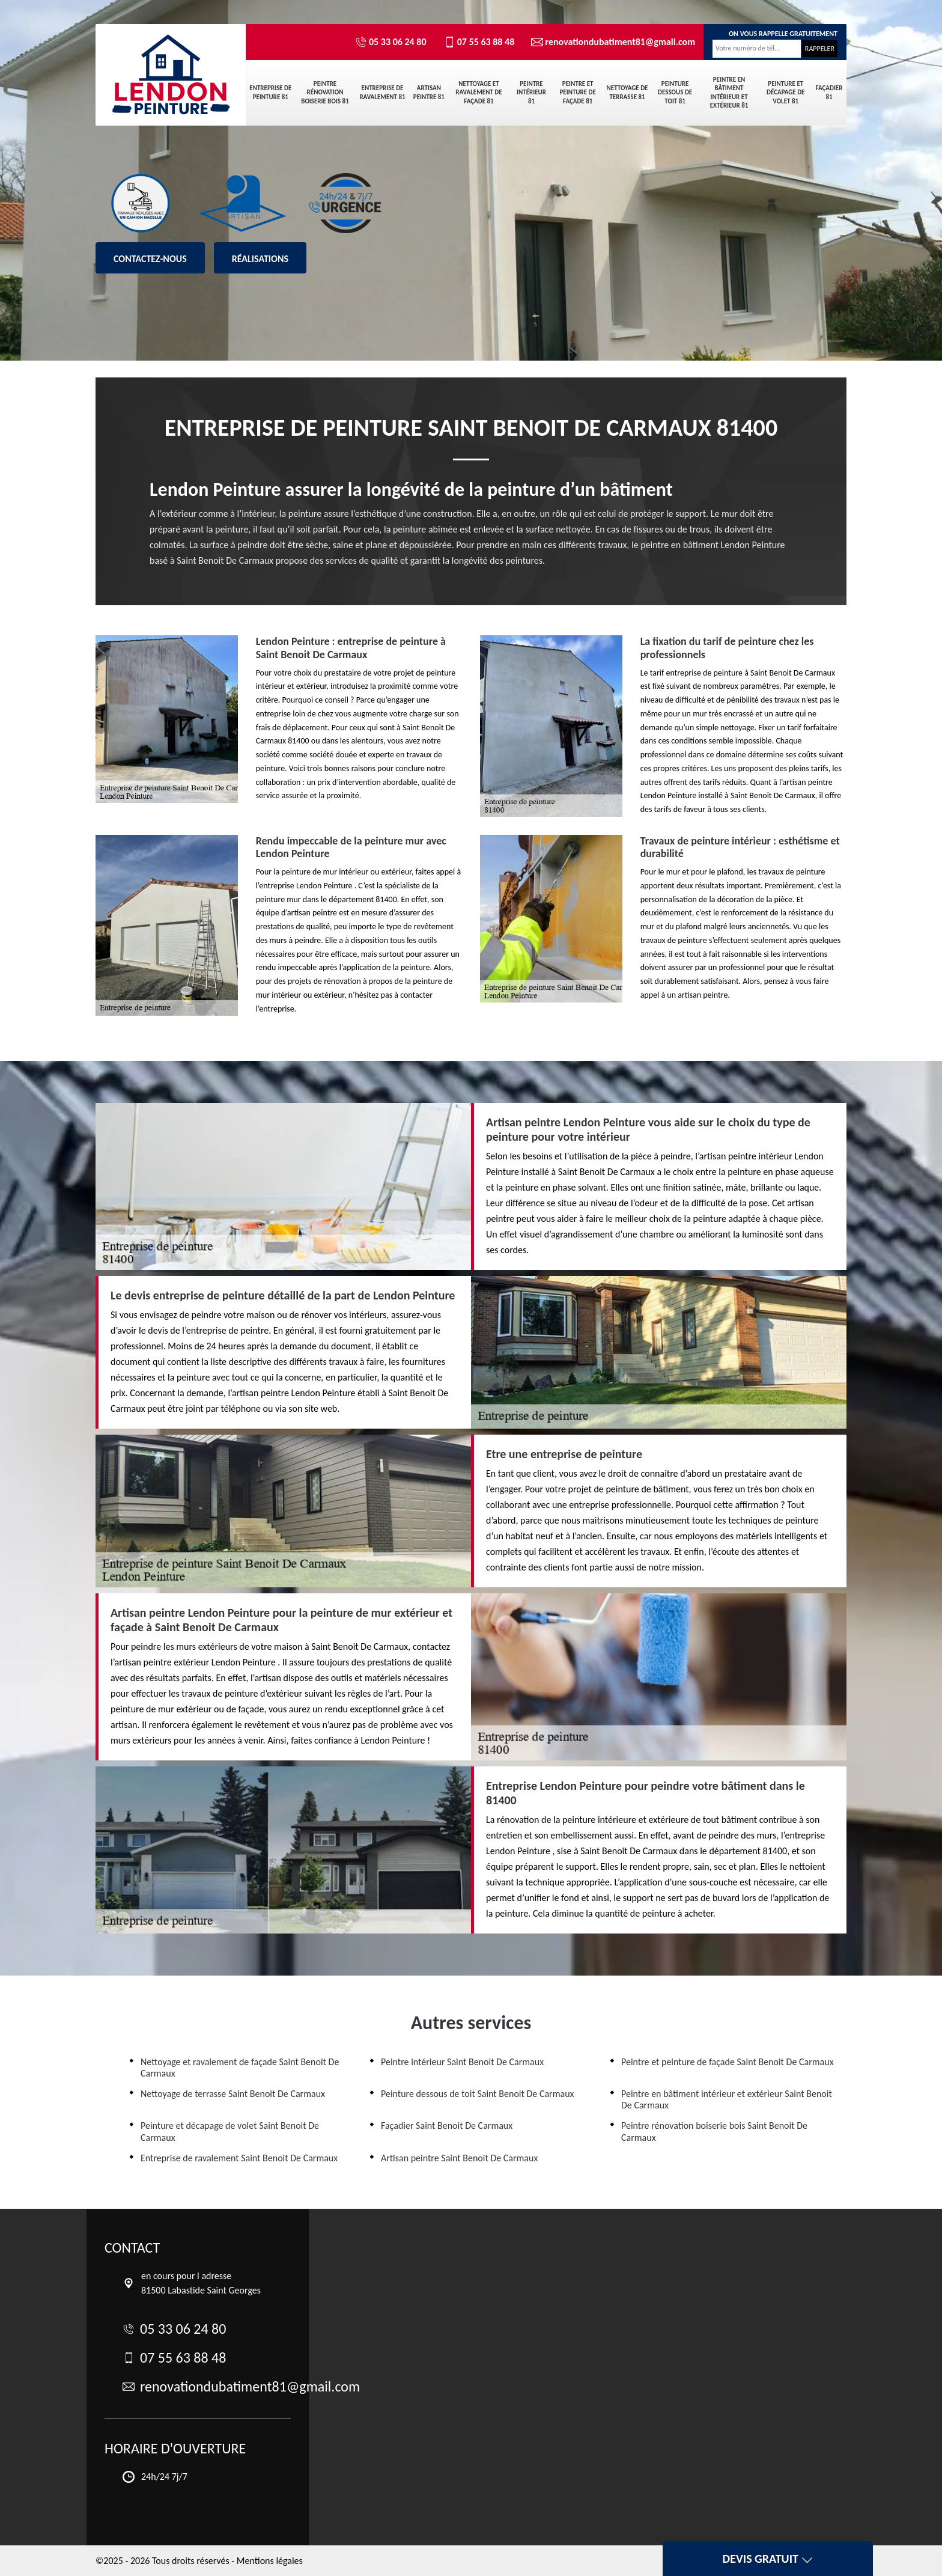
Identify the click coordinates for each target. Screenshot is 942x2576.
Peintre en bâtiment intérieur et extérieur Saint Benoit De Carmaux (726, 2099)
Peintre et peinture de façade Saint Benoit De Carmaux (727, 2062)
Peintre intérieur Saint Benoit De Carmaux (462, 2062)
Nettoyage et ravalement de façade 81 (478, 92)
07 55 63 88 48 (479, 42)
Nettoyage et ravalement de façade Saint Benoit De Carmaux (240, 2067)
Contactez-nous (150, 258)
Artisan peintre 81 (429, 92)
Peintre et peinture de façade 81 (577, 92)
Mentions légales (270, 2560)
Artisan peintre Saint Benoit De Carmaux (459, 2158)
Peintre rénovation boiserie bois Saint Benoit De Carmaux (714, 2131)
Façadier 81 (829, 92)
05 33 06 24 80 (391, 42)
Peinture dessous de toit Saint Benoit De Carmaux (477, 2093)
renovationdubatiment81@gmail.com (608, 42)
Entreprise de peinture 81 (270, 92)
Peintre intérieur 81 (531, 92)
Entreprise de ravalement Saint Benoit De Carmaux (239, 2158)
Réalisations (260, 258)
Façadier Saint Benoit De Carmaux (446, 2125)
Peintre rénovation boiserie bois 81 (324, 92)
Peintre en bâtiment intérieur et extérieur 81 (729, 92)
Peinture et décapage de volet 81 (785, 92)
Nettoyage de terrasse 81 (627, 92)
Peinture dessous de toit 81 (675, 92)
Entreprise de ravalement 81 (382, 92)
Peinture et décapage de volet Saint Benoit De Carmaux (230, 2131)
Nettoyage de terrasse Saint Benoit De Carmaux (233, 2093)
